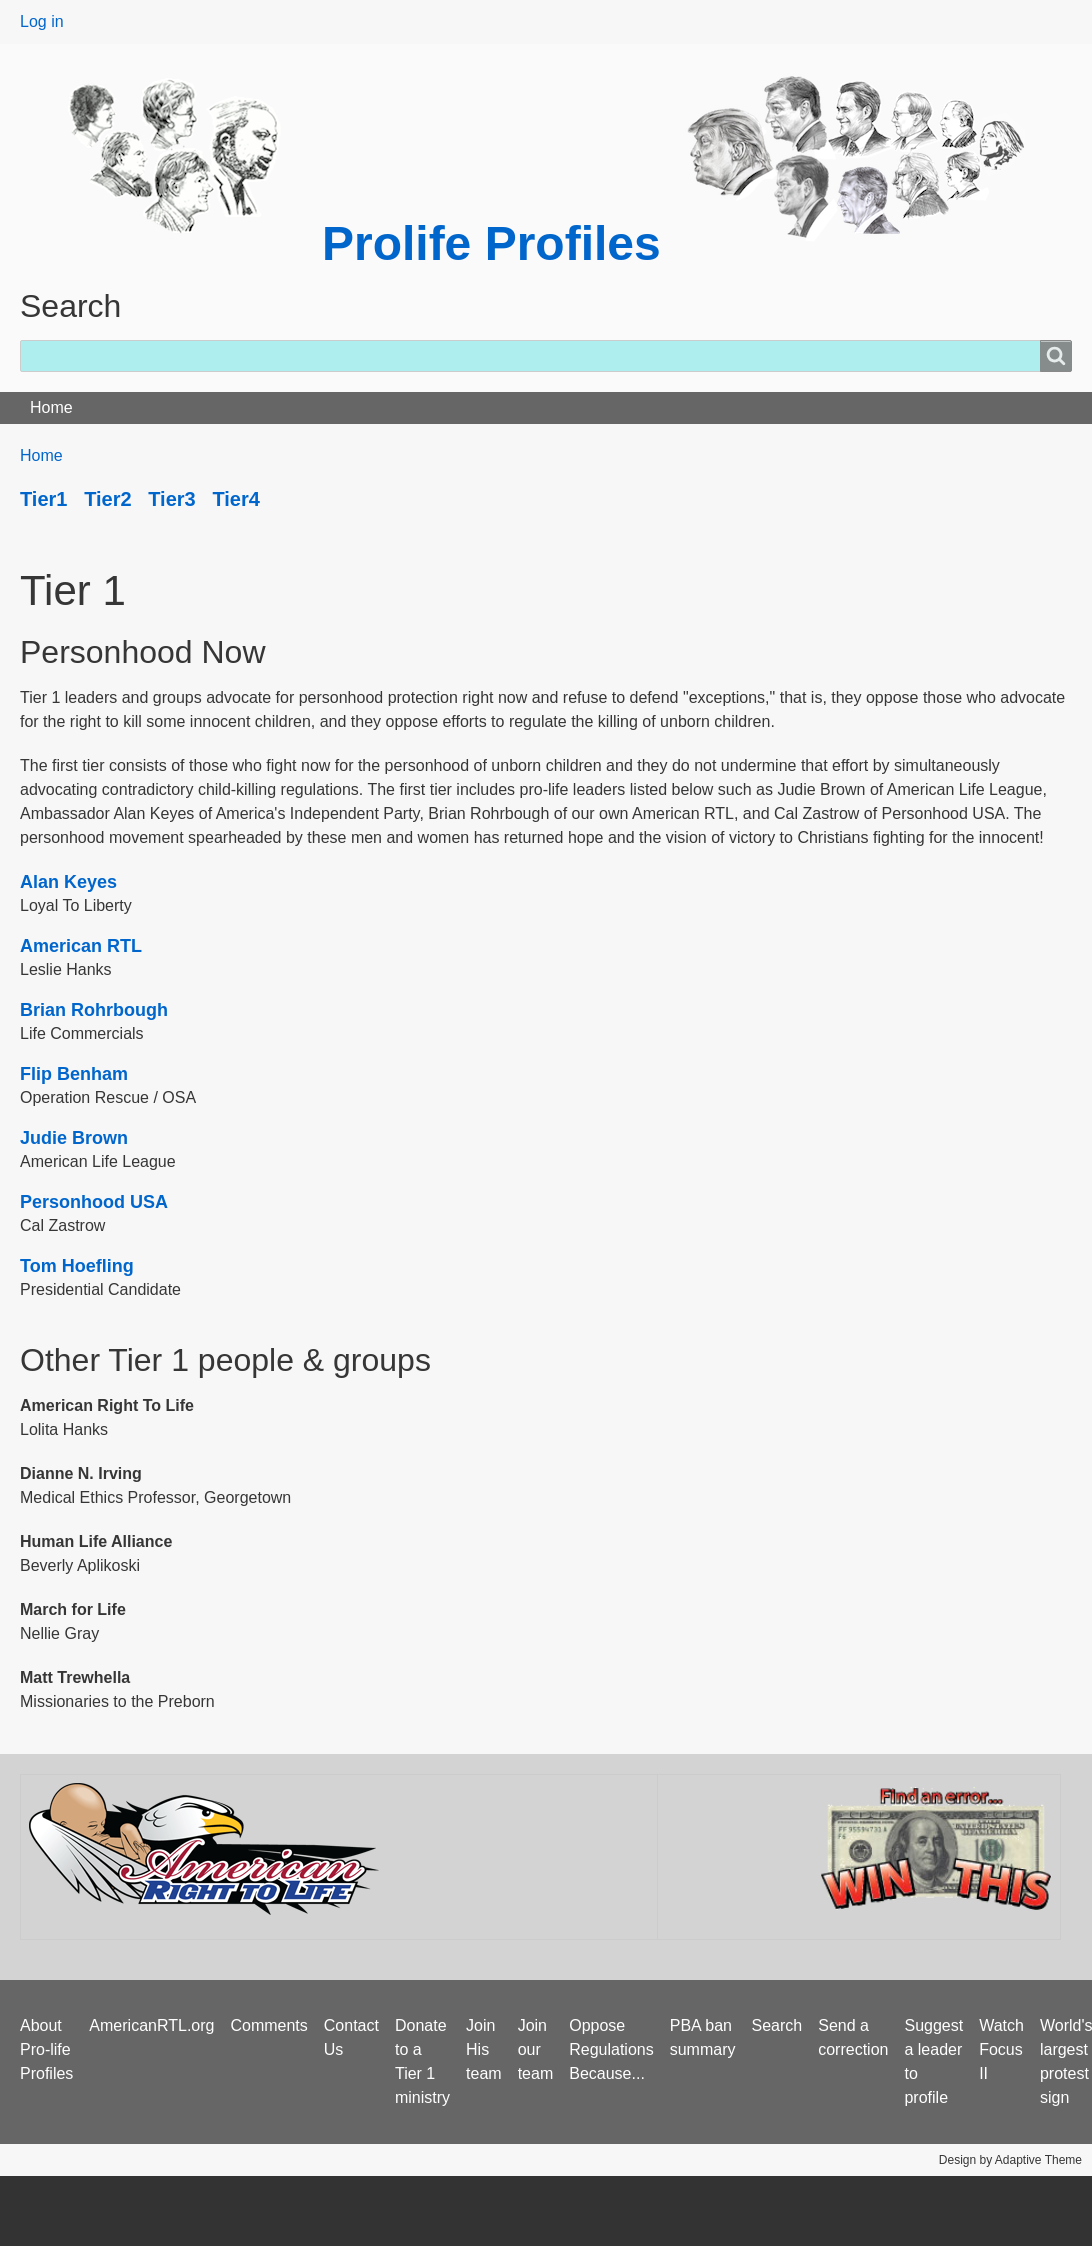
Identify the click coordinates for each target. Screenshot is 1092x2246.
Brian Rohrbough (94, 1010)
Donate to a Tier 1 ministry (422, 2061)
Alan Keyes (68, 882)
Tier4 (235, 499)
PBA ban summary (703, 2037)
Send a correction (853, 2037)
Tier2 (107, 499)
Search (777, 2025)
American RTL (81, 946)
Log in (42, 21)
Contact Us (351, 2037)
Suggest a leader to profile (933, 2061)
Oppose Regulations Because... (611, 2049)
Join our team (536, 2049)
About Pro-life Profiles (46, 2049)
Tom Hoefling (77, 1266)
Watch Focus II (1001, 2049)
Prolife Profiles (491, 243)
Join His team (484, 2049)
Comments (268, 2025)
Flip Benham (74, 1074)
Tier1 (43, 499)
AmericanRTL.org (151, 2025)
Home (51, 407)
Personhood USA (94, 1202)
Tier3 (171, 499)
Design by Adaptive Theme (1010, 2160)
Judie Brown (74, 1138)
